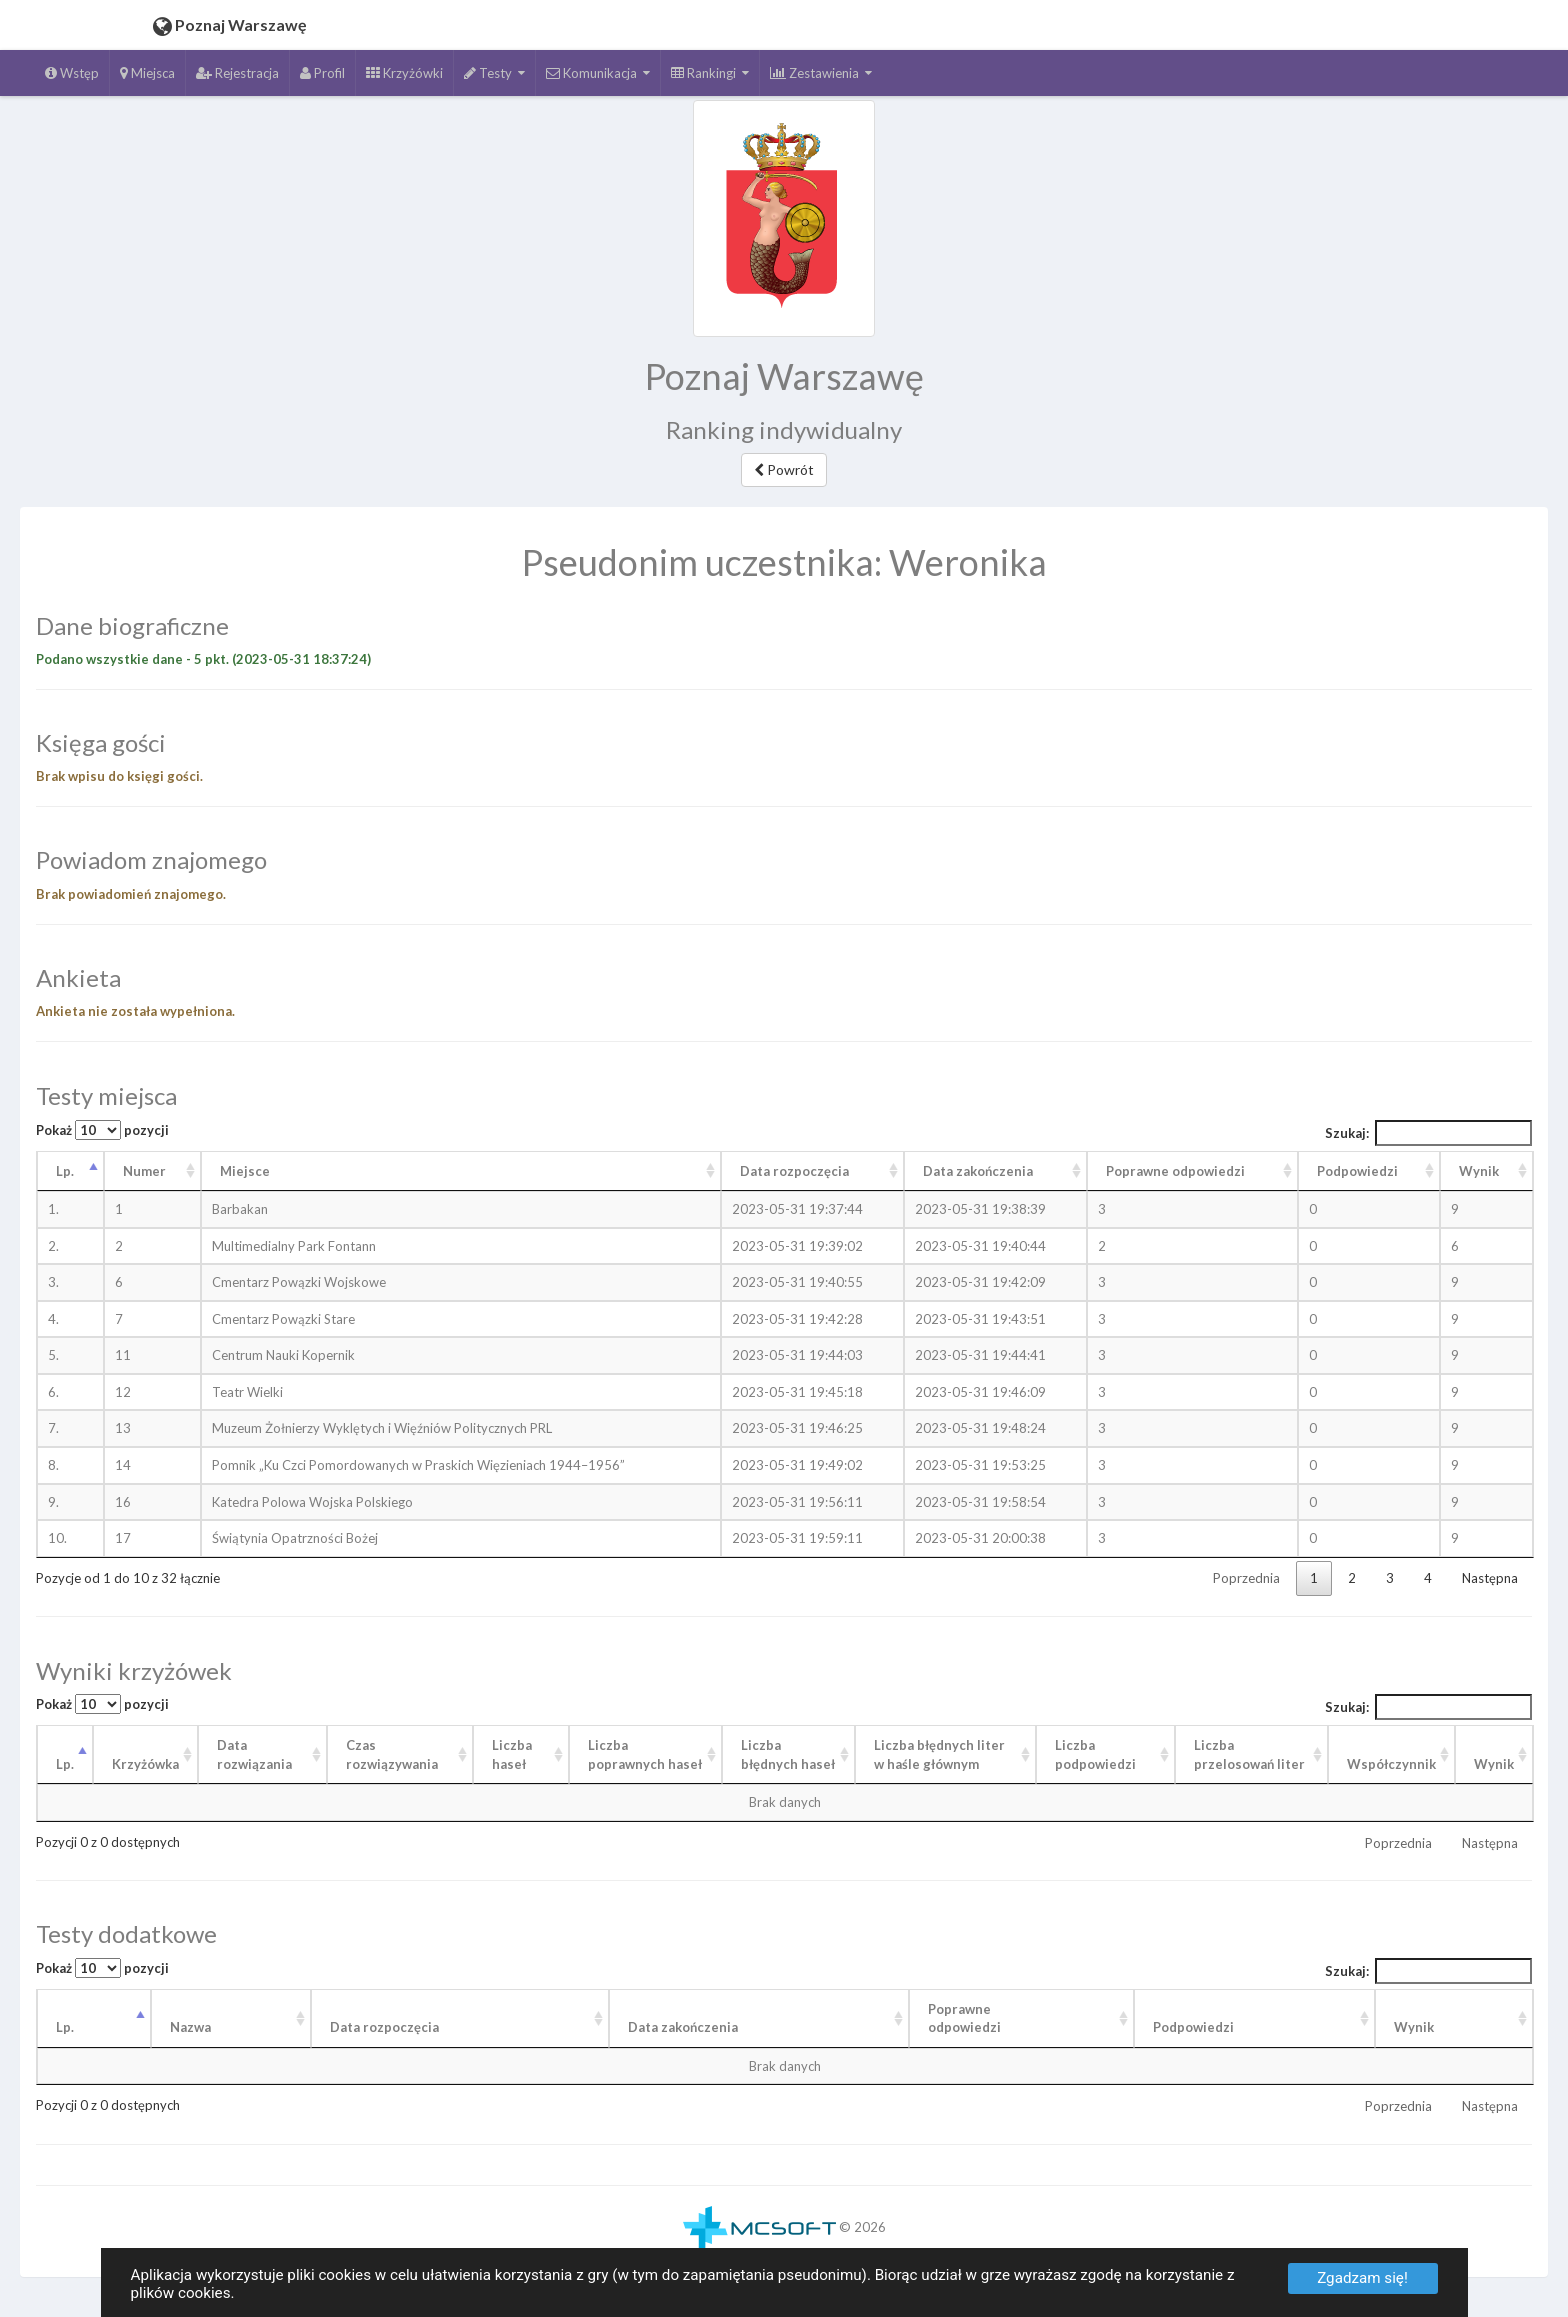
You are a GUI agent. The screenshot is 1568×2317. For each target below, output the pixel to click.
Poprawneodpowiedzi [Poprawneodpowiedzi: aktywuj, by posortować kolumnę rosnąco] (964, 2018)
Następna (1490, 1578)
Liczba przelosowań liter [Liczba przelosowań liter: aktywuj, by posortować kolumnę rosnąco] (1249, 1754)
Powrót (784, 469)
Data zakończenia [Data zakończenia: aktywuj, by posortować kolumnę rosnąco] (978, 1171)
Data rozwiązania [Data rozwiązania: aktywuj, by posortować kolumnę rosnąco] (254, 1754)
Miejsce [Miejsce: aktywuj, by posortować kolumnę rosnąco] (245, 1171)
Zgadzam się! (1362, 2278)
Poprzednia (1246, 1578)
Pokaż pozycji (102, 1130)
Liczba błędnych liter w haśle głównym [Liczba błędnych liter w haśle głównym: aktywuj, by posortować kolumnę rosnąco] (939, 1754)
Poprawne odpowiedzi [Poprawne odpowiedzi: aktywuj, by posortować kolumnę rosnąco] (1175, 1171)
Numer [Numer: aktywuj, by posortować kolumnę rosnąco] (144, 1171)
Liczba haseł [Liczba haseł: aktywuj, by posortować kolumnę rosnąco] (512, 1754)
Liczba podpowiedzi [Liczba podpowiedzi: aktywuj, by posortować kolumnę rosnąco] (1095, 1754)
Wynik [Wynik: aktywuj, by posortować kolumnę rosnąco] (1479, 1171)
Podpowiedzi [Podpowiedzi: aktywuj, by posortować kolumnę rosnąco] (1357, 1171)
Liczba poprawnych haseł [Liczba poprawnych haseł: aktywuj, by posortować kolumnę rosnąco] (645, 1754)
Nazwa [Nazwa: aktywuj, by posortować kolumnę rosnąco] (190, 2027)
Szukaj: (1429, 1133)
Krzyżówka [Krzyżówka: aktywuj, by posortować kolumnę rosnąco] (145, 1764)
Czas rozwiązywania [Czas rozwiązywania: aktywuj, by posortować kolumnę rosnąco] (392, 1754)
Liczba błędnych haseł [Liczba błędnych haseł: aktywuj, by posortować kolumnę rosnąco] (788, 1754)
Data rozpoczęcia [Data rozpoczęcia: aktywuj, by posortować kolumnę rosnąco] (794, 1171)
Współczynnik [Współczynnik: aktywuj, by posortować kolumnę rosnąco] (1391, 1764)
